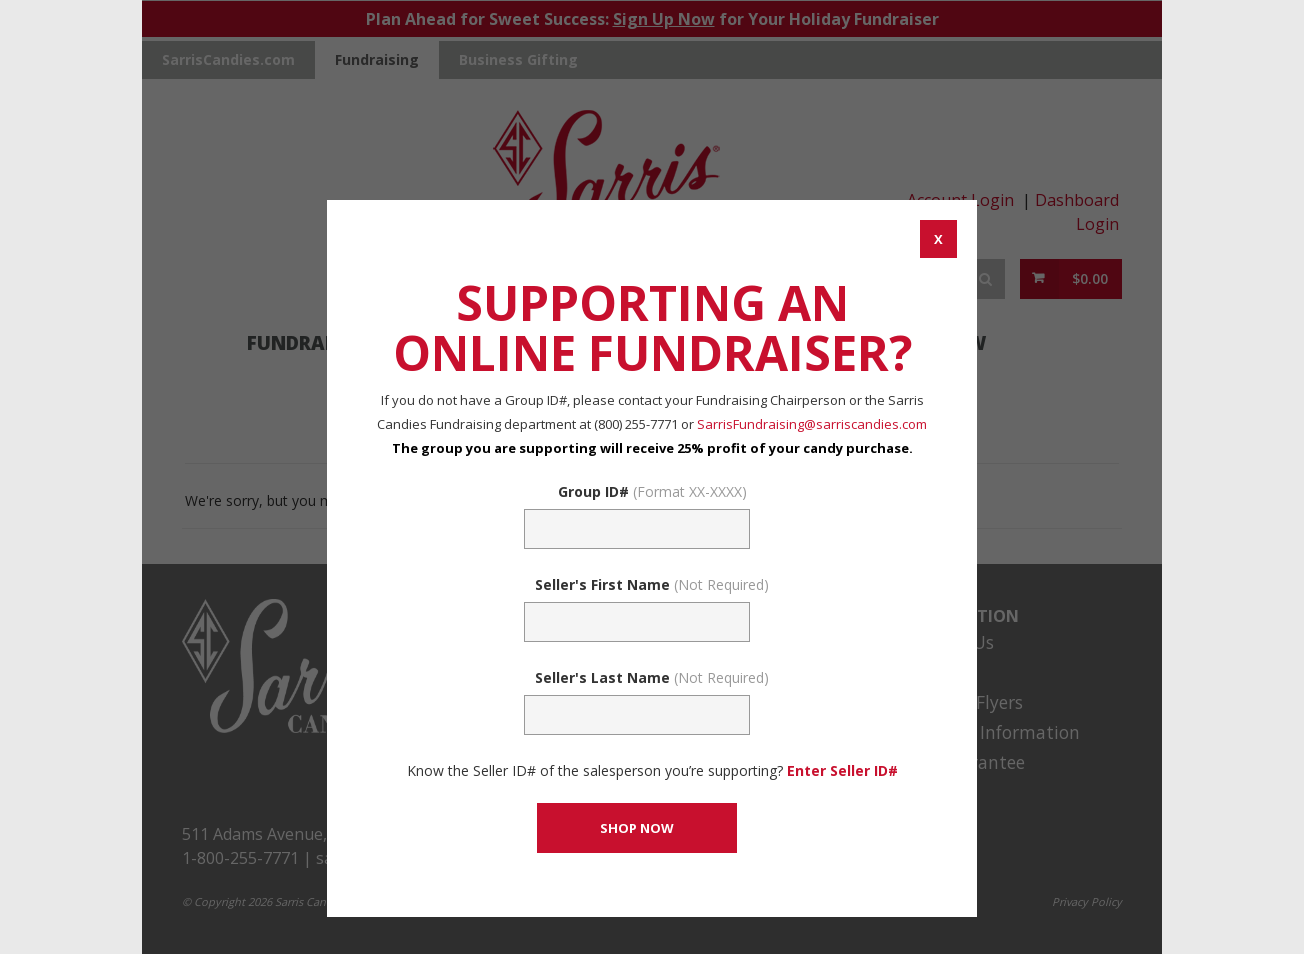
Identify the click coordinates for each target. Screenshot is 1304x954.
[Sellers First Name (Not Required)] (637, 622)
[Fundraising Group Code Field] (637, 529)
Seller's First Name (652, 584)
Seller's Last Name (652, 677)
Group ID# (652, 491)
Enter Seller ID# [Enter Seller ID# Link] (842, 770)
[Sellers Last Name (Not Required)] (637, 715)
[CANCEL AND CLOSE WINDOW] (938, 239)
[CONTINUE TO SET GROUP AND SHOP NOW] (637, 828)
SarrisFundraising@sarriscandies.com (812, 424)
